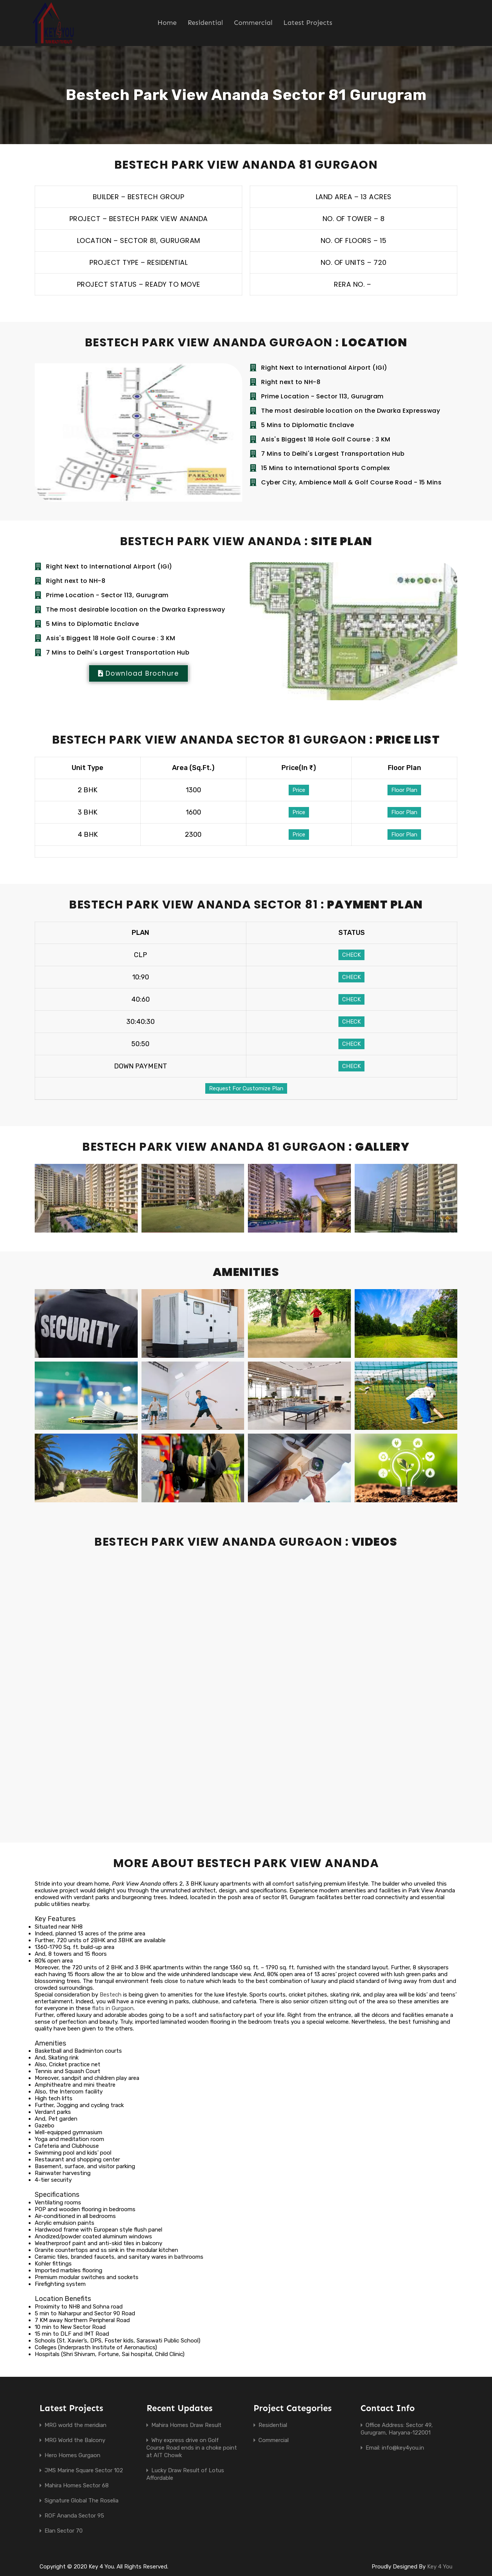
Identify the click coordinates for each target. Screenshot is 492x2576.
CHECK (351, 954)
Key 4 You (439, 2566)
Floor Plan (404, 790)
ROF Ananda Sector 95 (74, 2515)
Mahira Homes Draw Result (186, 2425)
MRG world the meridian (75, 2425)
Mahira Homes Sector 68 (77, 2485)
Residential (205, 22)
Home (167, 22)
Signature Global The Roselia (81, 2500)
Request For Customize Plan (246, 1088)
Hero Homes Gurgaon (72, 2455)
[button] (138, 673)
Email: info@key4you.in (395, 2447)
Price (298, 790)
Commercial (253, 22)
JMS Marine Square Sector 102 (84, 2470)
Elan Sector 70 (64, 2530)
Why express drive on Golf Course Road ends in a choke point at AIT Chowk (191, 2448)
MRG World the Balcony (75, 2440)
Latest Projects (307, 22)
